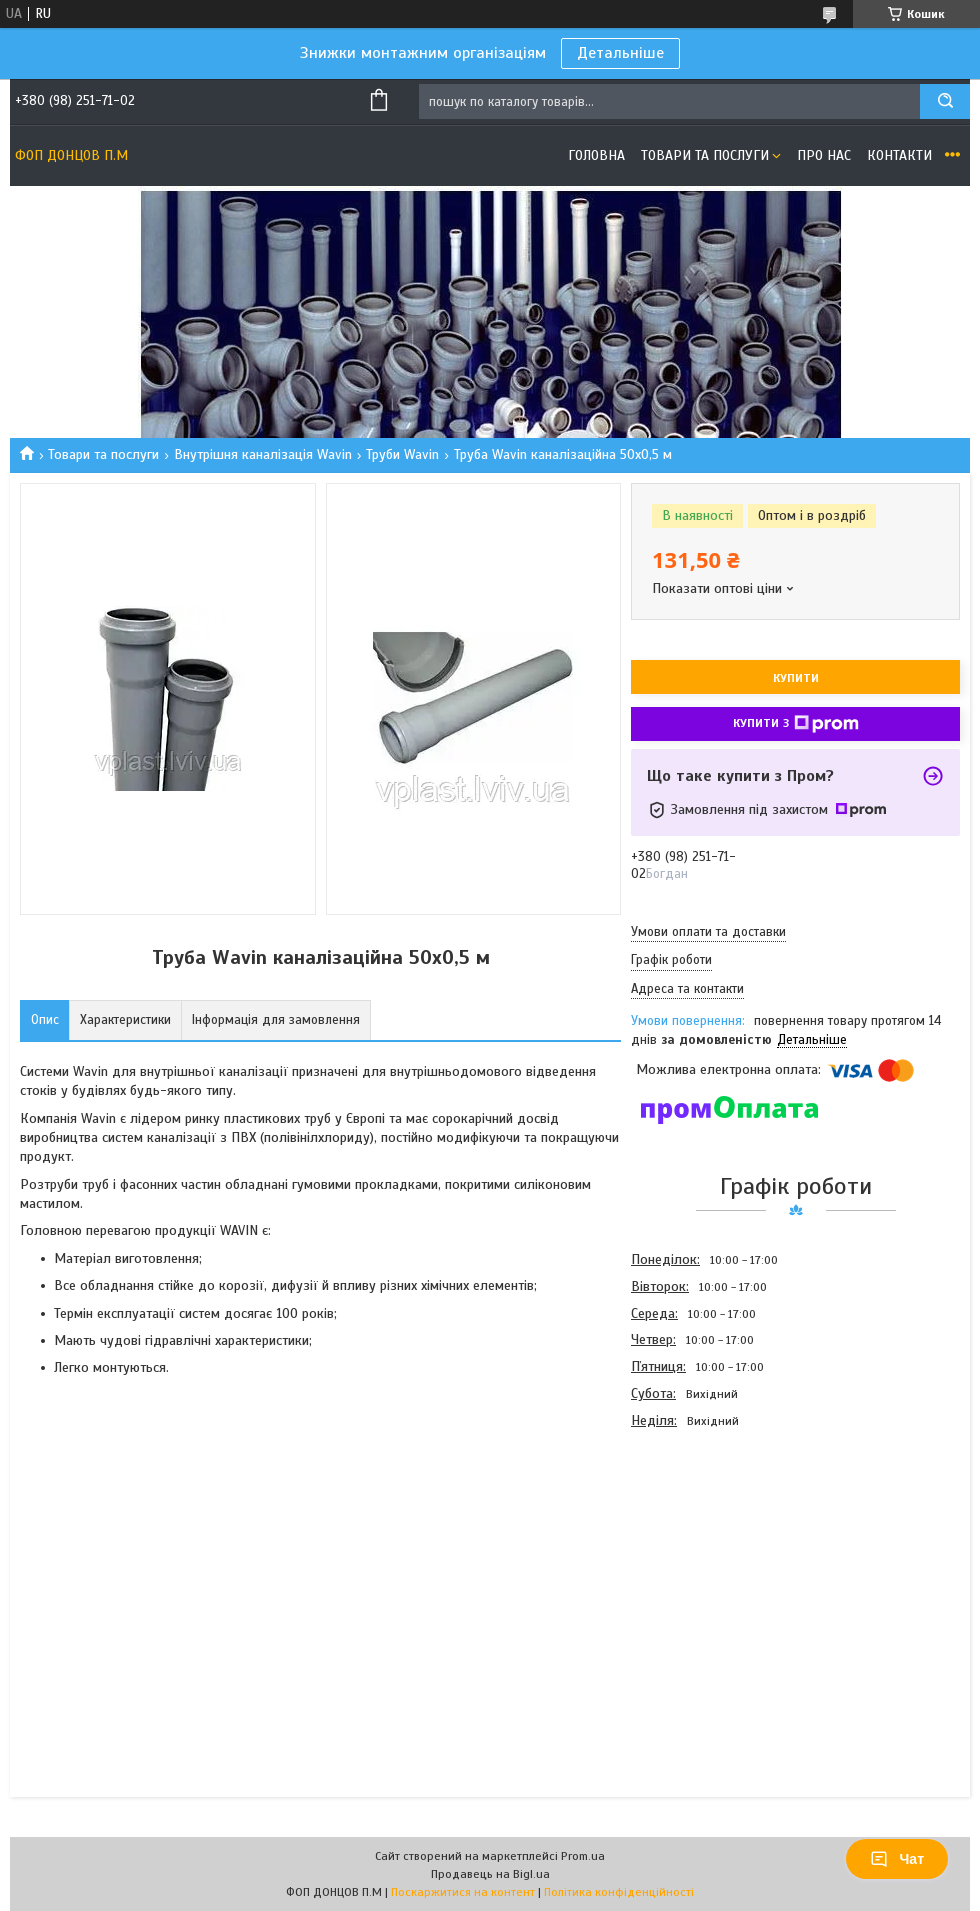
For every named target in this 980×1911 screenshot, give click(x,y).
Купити (796, 678)
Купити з (796, 724)
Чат (897, 1859)
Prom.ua (583, 1856)
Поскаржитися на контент (463, 1892)
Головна (596, 155)
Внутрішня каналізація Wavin (263, 454)
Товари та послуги (705, 155)
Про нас (824, 155)
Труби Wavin (402, 454)
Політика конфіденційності (619, 1892)
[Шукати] (945, 101)
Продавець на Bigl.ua (490, 1874)
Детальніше (620, 53)
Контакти (899, 155)
